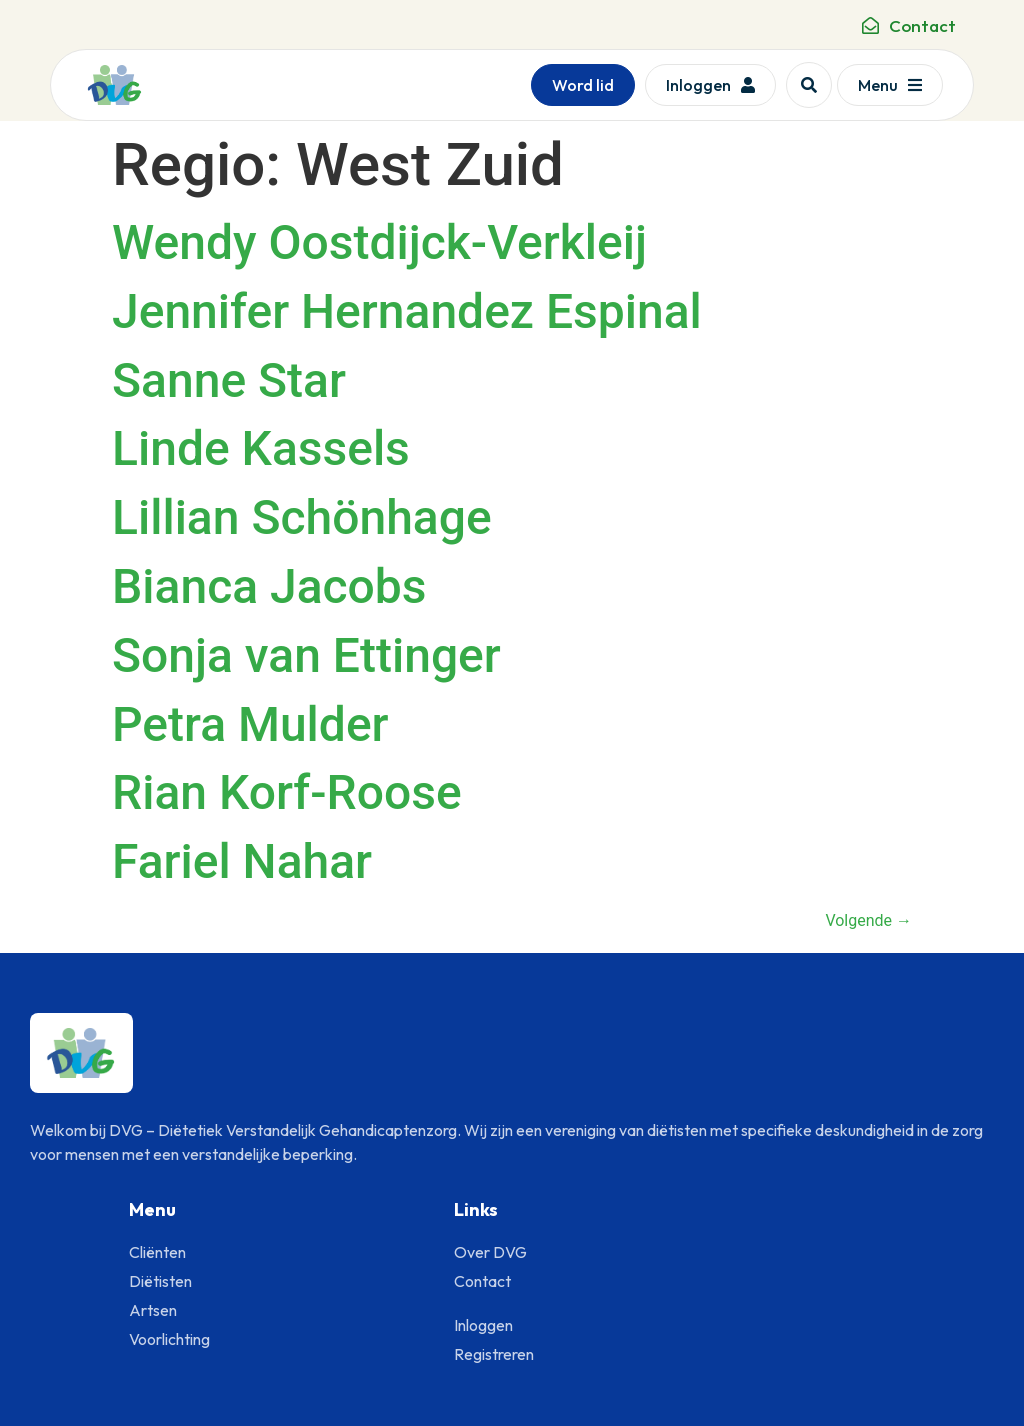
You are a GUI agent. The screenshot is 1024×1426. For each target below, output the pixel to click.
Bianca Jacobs (269, 586)
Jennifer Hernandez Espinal (407, 311)
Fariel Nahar (242, 861)
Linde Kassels (261, 448)
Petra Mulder (250, 724)
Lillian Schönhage (302, 517)
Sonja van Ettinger (306, 655)
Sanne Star (229, 380)
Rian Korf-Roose (287, 792)
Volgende (868, 920)
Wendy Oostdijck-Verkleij (379, 242)
